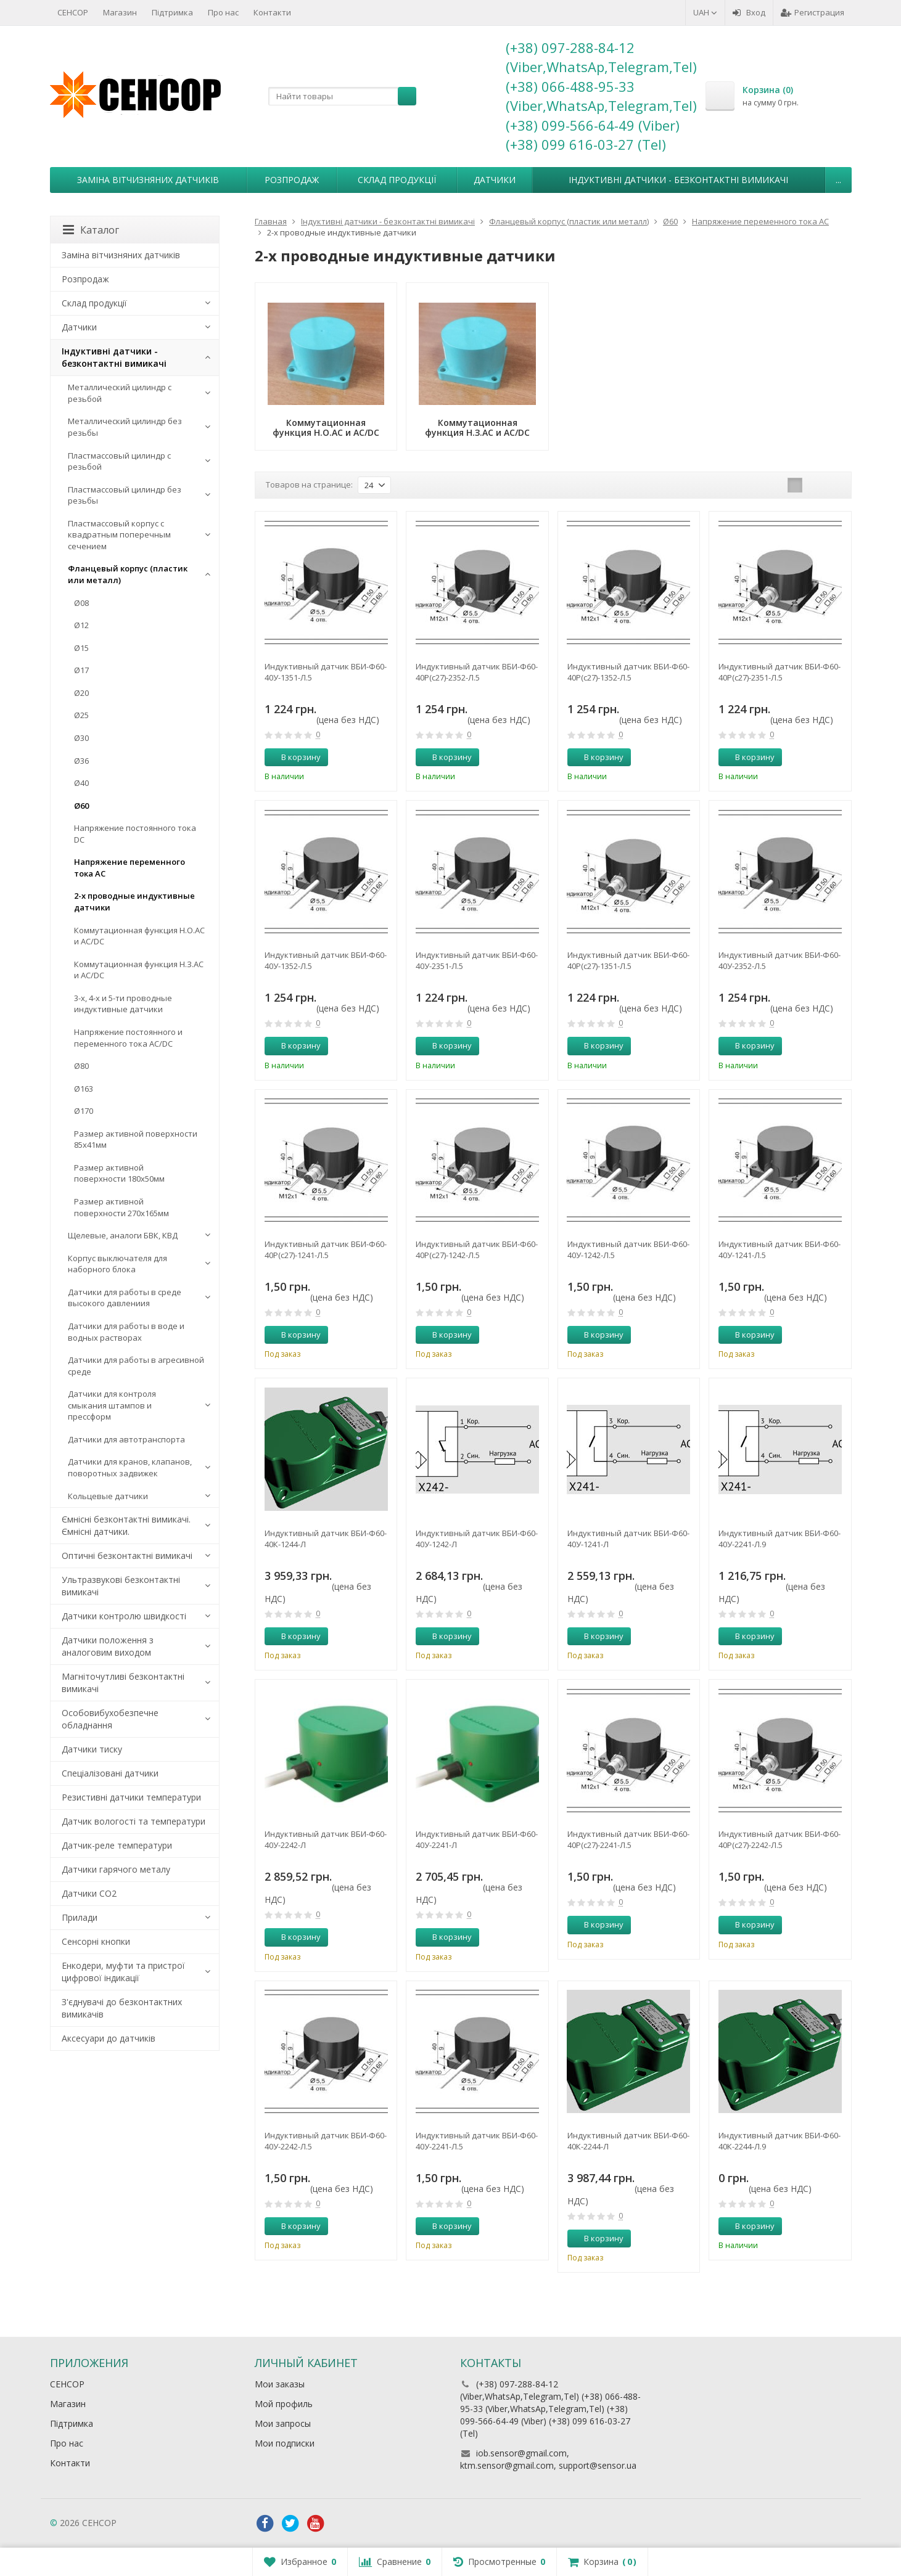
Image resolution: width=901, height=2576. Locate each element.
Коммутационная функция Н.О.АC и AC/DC (139, 936)
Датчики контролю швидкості (124, 1616)
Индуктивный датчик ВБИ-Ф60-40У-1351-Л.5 (326, 672)
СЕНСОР (72, 12)
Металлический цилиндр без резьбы (125, 426)
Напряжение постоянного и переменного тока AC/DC (128, 1037)
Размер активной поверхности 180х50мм (119, 1173)
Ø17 (81, 670)
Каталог (91, 230)
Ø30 (81, 737)
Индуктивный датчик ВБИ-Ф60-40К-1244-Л (326, 1538)
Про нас (223, 12)
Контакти (272, 12)
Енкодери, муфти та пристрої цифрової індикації (123, 1972)
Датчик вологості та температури (133, 1821)
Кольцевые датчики (108, 1496)
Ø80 (81, 1065)
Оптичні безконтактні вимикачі (127, 1555)
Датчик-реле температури (117, 1845)
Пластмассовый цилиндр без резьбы (124, 495)
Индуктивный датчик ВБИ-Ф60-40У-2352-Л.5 (779, 960)
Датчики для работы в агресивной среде (136, 1365)
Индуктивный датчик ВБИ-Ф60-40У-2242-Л (326, 1839)
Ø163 (83, 1088)
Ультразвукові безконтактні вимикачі (121, 1586)
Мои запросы (283, 2423)
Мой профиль (284, 2404)
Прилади (79, 1917)
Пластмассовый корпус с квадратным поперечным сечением (119, 535)
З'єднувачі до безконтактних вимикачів (122, 2008)
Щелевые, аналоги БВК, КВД (123, 1235)
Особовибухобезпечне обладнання (110, 1719)
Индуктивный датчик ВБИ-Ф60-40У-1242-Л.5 (628, 1249)
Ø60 (81, 805)
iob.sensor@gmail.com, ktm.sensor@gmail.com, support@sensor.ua (548, 2459)
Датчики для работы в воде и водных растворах (126, 1331)
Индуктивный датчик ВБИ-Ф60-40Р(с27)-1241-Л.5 (326, 1249)
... (838, 180)
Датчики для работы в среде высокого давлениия (124, 1297)
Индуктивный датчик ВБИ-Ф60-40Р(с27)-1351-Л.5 (628, 960)
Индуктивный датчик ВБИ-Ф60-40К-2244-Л (628, 2141)
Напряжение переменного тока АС (129, 867)
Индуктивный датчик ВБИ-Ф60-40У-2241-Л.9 (779, 1538)
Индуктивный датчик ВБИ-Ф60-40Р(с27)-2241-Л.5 (628, 1839)
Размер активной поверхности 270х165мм (121, 1207)
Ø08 (81, 602)
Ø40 (81, 782)
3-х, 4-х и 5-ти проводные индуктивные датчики (123, 1003)
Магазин (120, 12)
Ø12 (81, 625)
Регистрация (812, 12)
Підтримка (172, 12)
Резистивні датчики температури (131, 1797)
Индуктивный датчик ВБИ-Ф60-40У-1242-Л (477, 1538)
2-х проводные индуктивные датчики (134, 901)
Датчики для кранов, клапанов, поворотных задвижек (130, 1467)
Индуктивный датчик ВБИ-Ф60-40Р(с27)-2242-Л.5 (779, 1839)
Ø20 (81, 692)
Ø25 (81, 715)
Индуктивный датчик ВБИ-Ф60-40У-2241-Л (477, 1839)
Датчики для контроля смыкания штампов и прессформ (112, 1405)
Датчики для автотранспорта (126, 1439)
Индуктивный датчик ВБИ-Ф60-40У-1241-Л (628, 1538)
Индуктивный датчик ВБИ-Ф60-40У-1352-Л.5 (326, 960)
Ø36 (81, 760)
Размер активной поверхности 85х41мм (135, 1139)
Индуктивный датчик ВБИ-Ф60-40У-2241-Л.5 (477, 2141)
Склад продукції (397, 180)
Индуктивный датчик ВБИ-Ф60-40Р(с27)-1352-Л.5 (628, 672)
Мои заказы (280, 2384)
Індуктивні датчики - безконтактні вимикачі (678, 180)
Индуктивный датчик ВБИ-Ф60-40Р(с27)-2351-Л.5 (779, 672)
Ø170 (83, 1110)
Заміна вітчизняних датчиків (148, 180)
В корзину (294, 757)
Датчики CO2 (89, 1893)
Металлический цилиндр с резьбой (119, 393)
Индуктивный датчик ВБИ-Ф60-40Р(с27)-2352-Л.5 (477, 672)
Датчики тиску (92, 1749)
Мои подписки (285, 2443)
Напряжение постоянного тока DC (135, 833)
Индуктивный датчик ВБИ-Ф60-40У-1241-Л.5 (779, 1249)
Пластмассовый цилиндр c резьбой (119, 461)
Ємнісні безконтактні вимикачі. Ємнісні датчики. (126, 1525)
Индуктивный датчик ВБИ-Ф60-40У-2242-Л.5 (326, 2141)
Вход (749, 12)
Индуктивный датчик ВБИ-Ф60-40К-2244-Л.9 (779, 2141)
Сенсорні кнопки (96, 1941)
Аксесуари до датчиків (108, 2038)
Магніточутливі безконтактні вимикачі (123, 1682)
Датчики (495, 180)
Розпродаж (292, 180)
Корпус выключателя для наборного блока (117, 1264)
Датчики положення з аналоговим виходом (108, 1646)
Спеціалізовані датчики (110, 1773)
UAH (705, 12)
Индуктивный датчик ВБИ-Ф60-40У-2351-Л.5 (477, 960)
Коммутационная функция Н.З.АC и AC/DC (139, 970)
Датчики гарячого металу (116, 1869)
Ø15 (81, 647)
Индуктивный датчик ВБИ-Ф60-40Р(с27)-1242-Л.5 (477, 1249)
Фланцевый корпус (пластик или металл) (127, 574)
